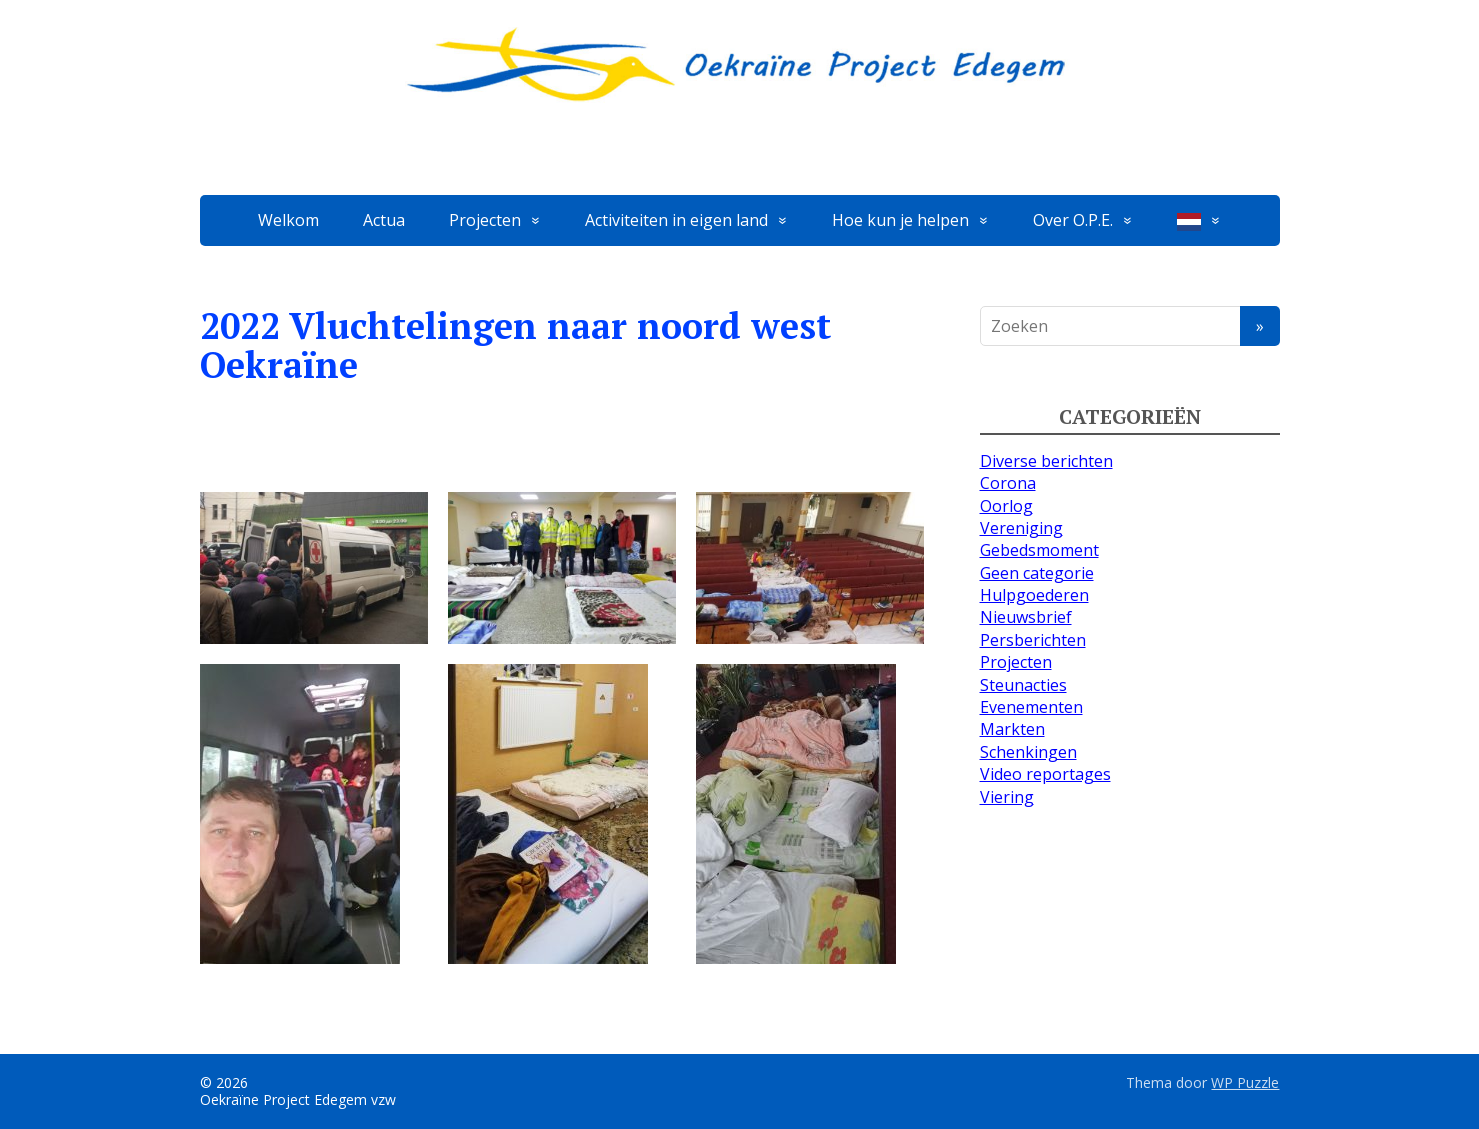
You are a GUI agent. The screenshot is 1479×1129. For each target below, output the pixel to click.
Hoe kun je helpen (900, 220)
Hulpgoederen (1034, 595)
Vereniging (1021, 528)
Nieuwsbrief (1026, 617)
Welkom (288, 220)
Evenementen (1031, 707)
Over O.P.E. (1073, 220)
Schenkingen (1028, 752)
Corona (1008, 483)
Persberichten (1033, 640)
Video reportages (1045, 774)
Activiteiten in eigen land (676, 220)
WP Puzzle (1245, 1082)
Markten (1012, 729)
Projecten (485, 220)
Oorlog (1006, 506)
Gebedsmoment (1039, 550)
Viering (1007, 797)
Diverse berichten (1046, 461)
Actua (384, 220)
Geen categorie (1037, 573)
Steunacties (1023, 685)
